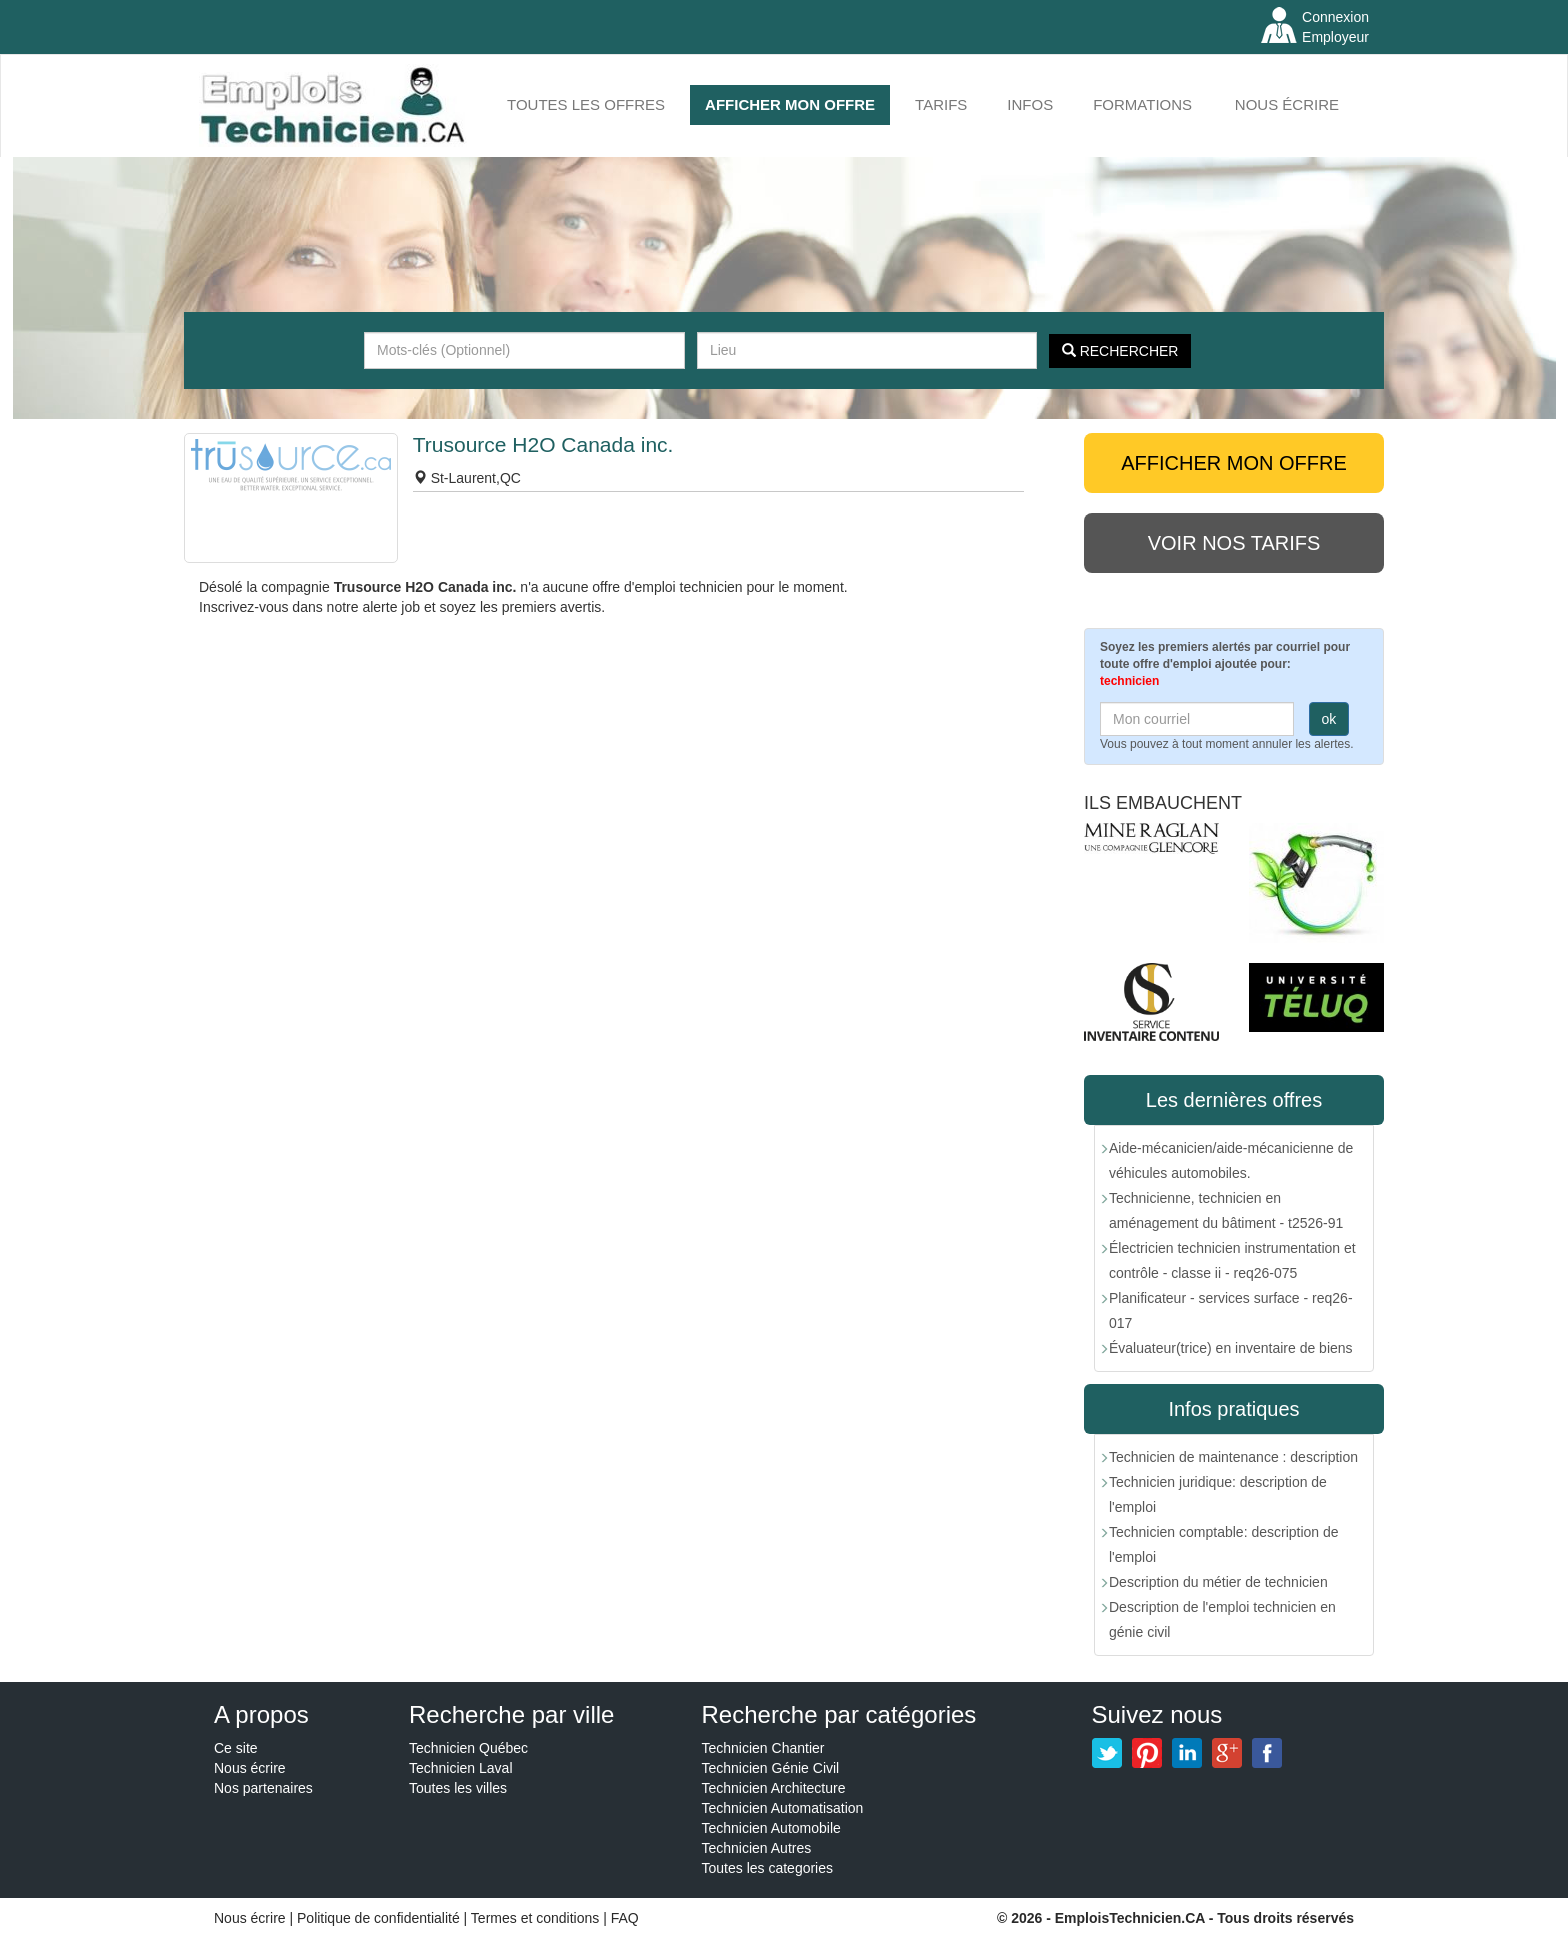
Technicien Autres (757, 1848)
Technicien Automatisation (783, 1808)
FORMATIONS (1142, 104)
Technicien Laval (461, 1768)
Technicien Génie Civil (771, 1768)
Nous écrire (1287, 104)
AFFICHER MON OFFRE (790, 104)
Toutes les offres (586, 104)
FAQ (625, 1918)
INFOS (1030, 104)
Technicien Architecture (774, 1788)
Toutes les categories (768, 1868)
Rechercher (1120, 351)
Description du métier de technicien (1218, 1582)
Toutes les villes (458, 1788)
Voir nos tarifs (1234, 543)
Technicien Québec (468, 1748)
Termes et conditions (537, 1918)
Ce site (236, 1748)
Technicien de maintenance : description (1233, 1457)
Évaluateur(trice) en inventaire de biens (1231, 1348)
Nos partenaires (263, 1788)
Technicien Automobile (771, 1828)
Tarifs (941, 104)
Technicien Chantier (763, 1748)
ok (1329, 719)
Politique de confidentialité (378, 1918)
